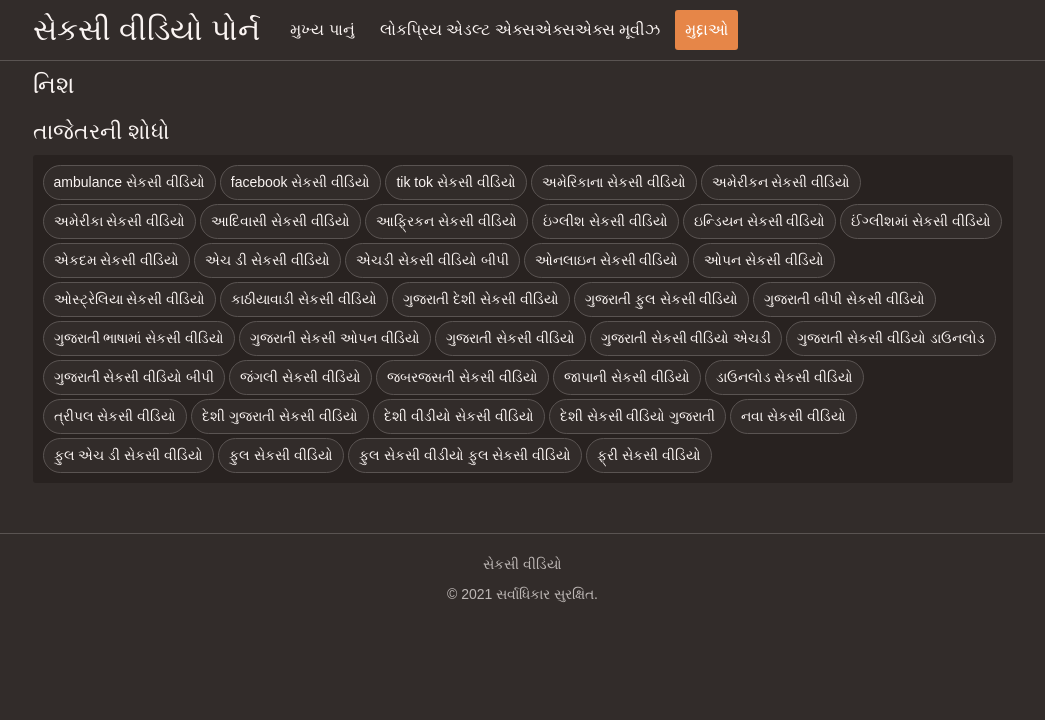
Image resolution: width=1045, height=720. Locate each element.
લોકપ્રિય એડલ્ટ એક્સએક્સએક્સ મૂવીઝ (520, 29)
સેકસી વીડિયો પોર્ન (147, 29)
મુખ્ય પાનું (322, 29)
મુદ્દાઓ (706, 29)
